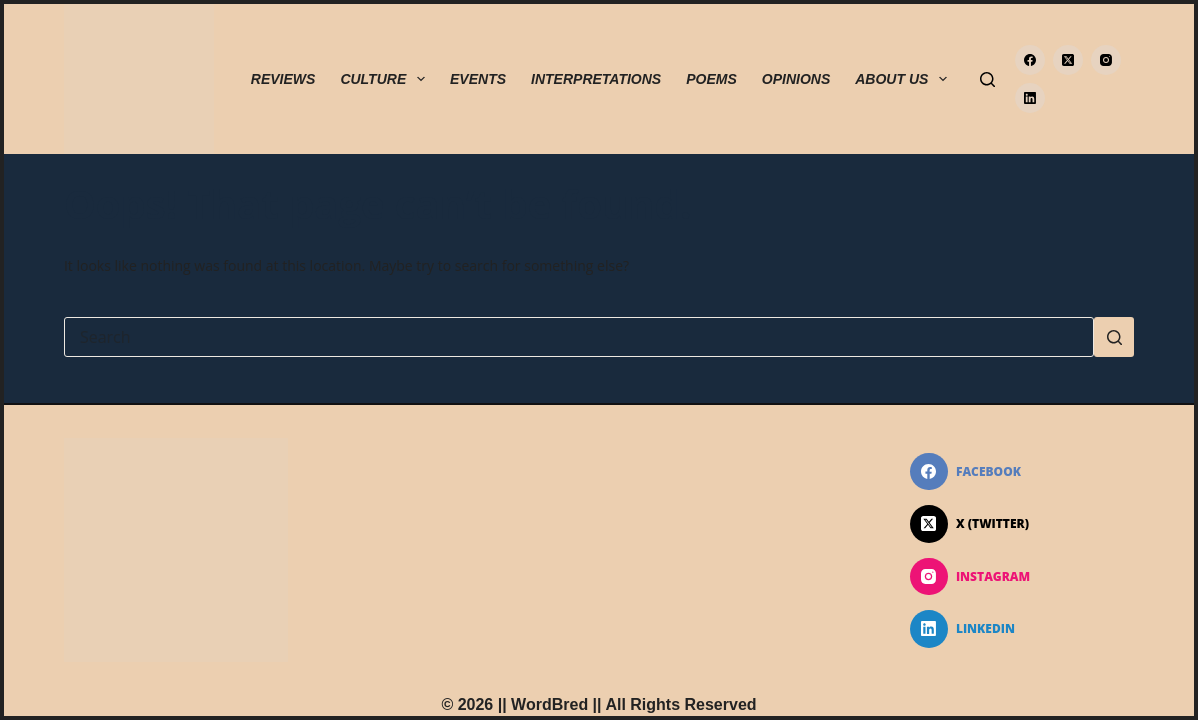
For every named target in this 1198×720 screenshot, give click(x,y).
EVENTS (478, 79)
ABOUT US (905, 79)
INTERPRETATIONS (596, 79)
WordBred (549, 704)
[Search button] (1114, 337)
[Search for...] (579, 337)
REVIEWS (283, 79)
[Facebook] (1030, 60)
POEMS (711, 79)
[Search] (987, 79)
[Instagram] (1106, 60)
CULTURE (386, 79)
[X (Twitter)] (1068, 60)
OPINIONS (796, 79)
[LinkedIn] (1030, 98)
